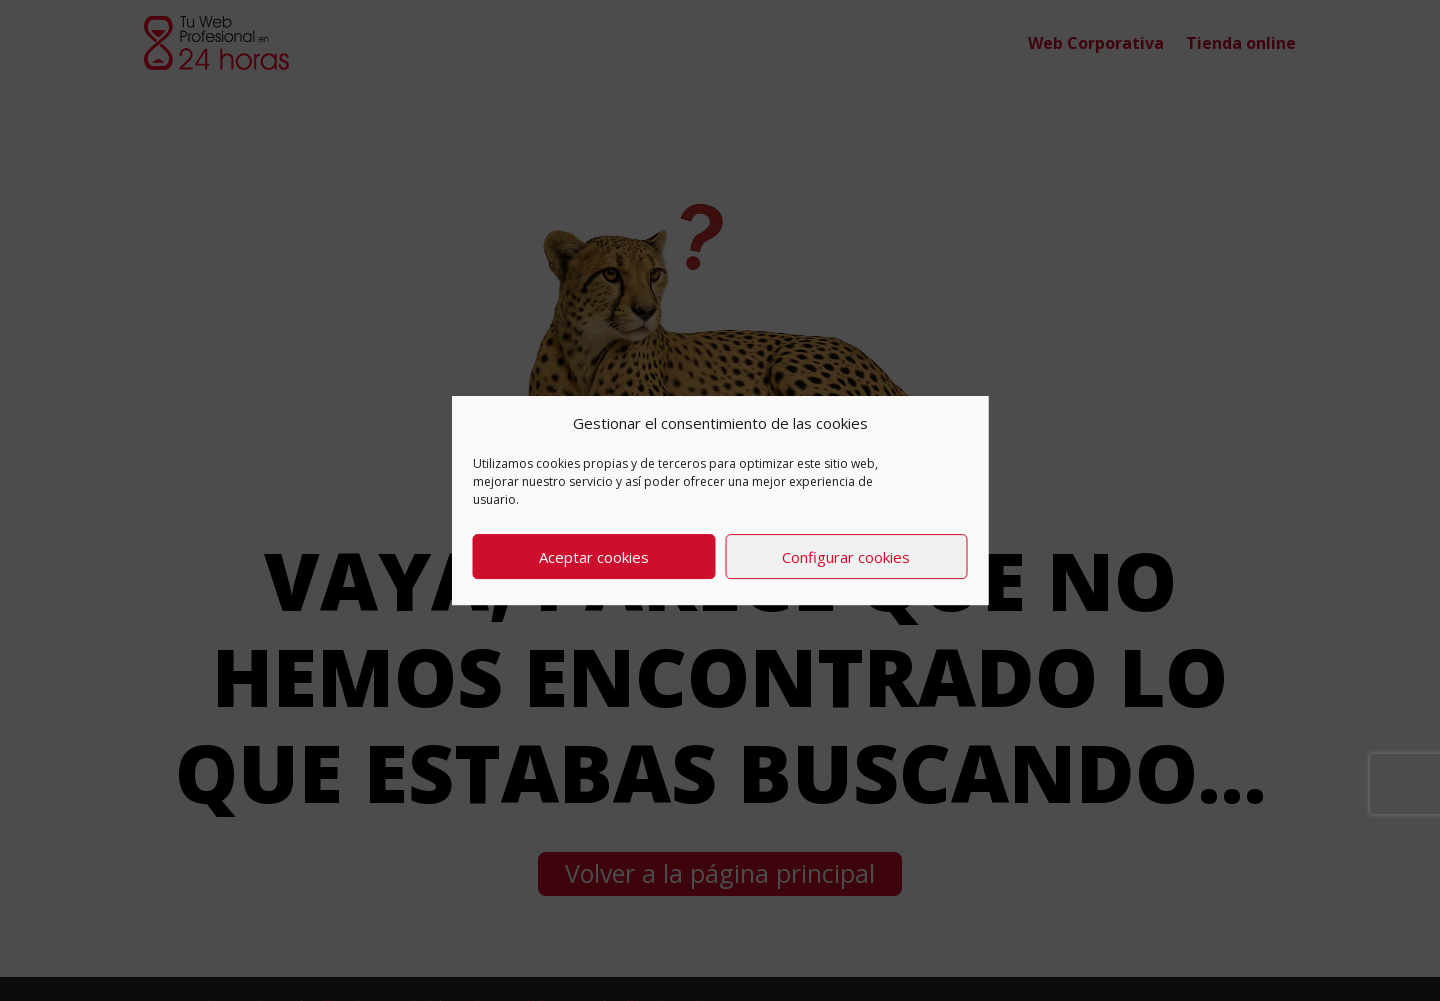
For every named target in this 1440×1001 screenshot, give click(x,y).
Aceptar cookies (594, 557)
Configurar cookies (846, 557)
